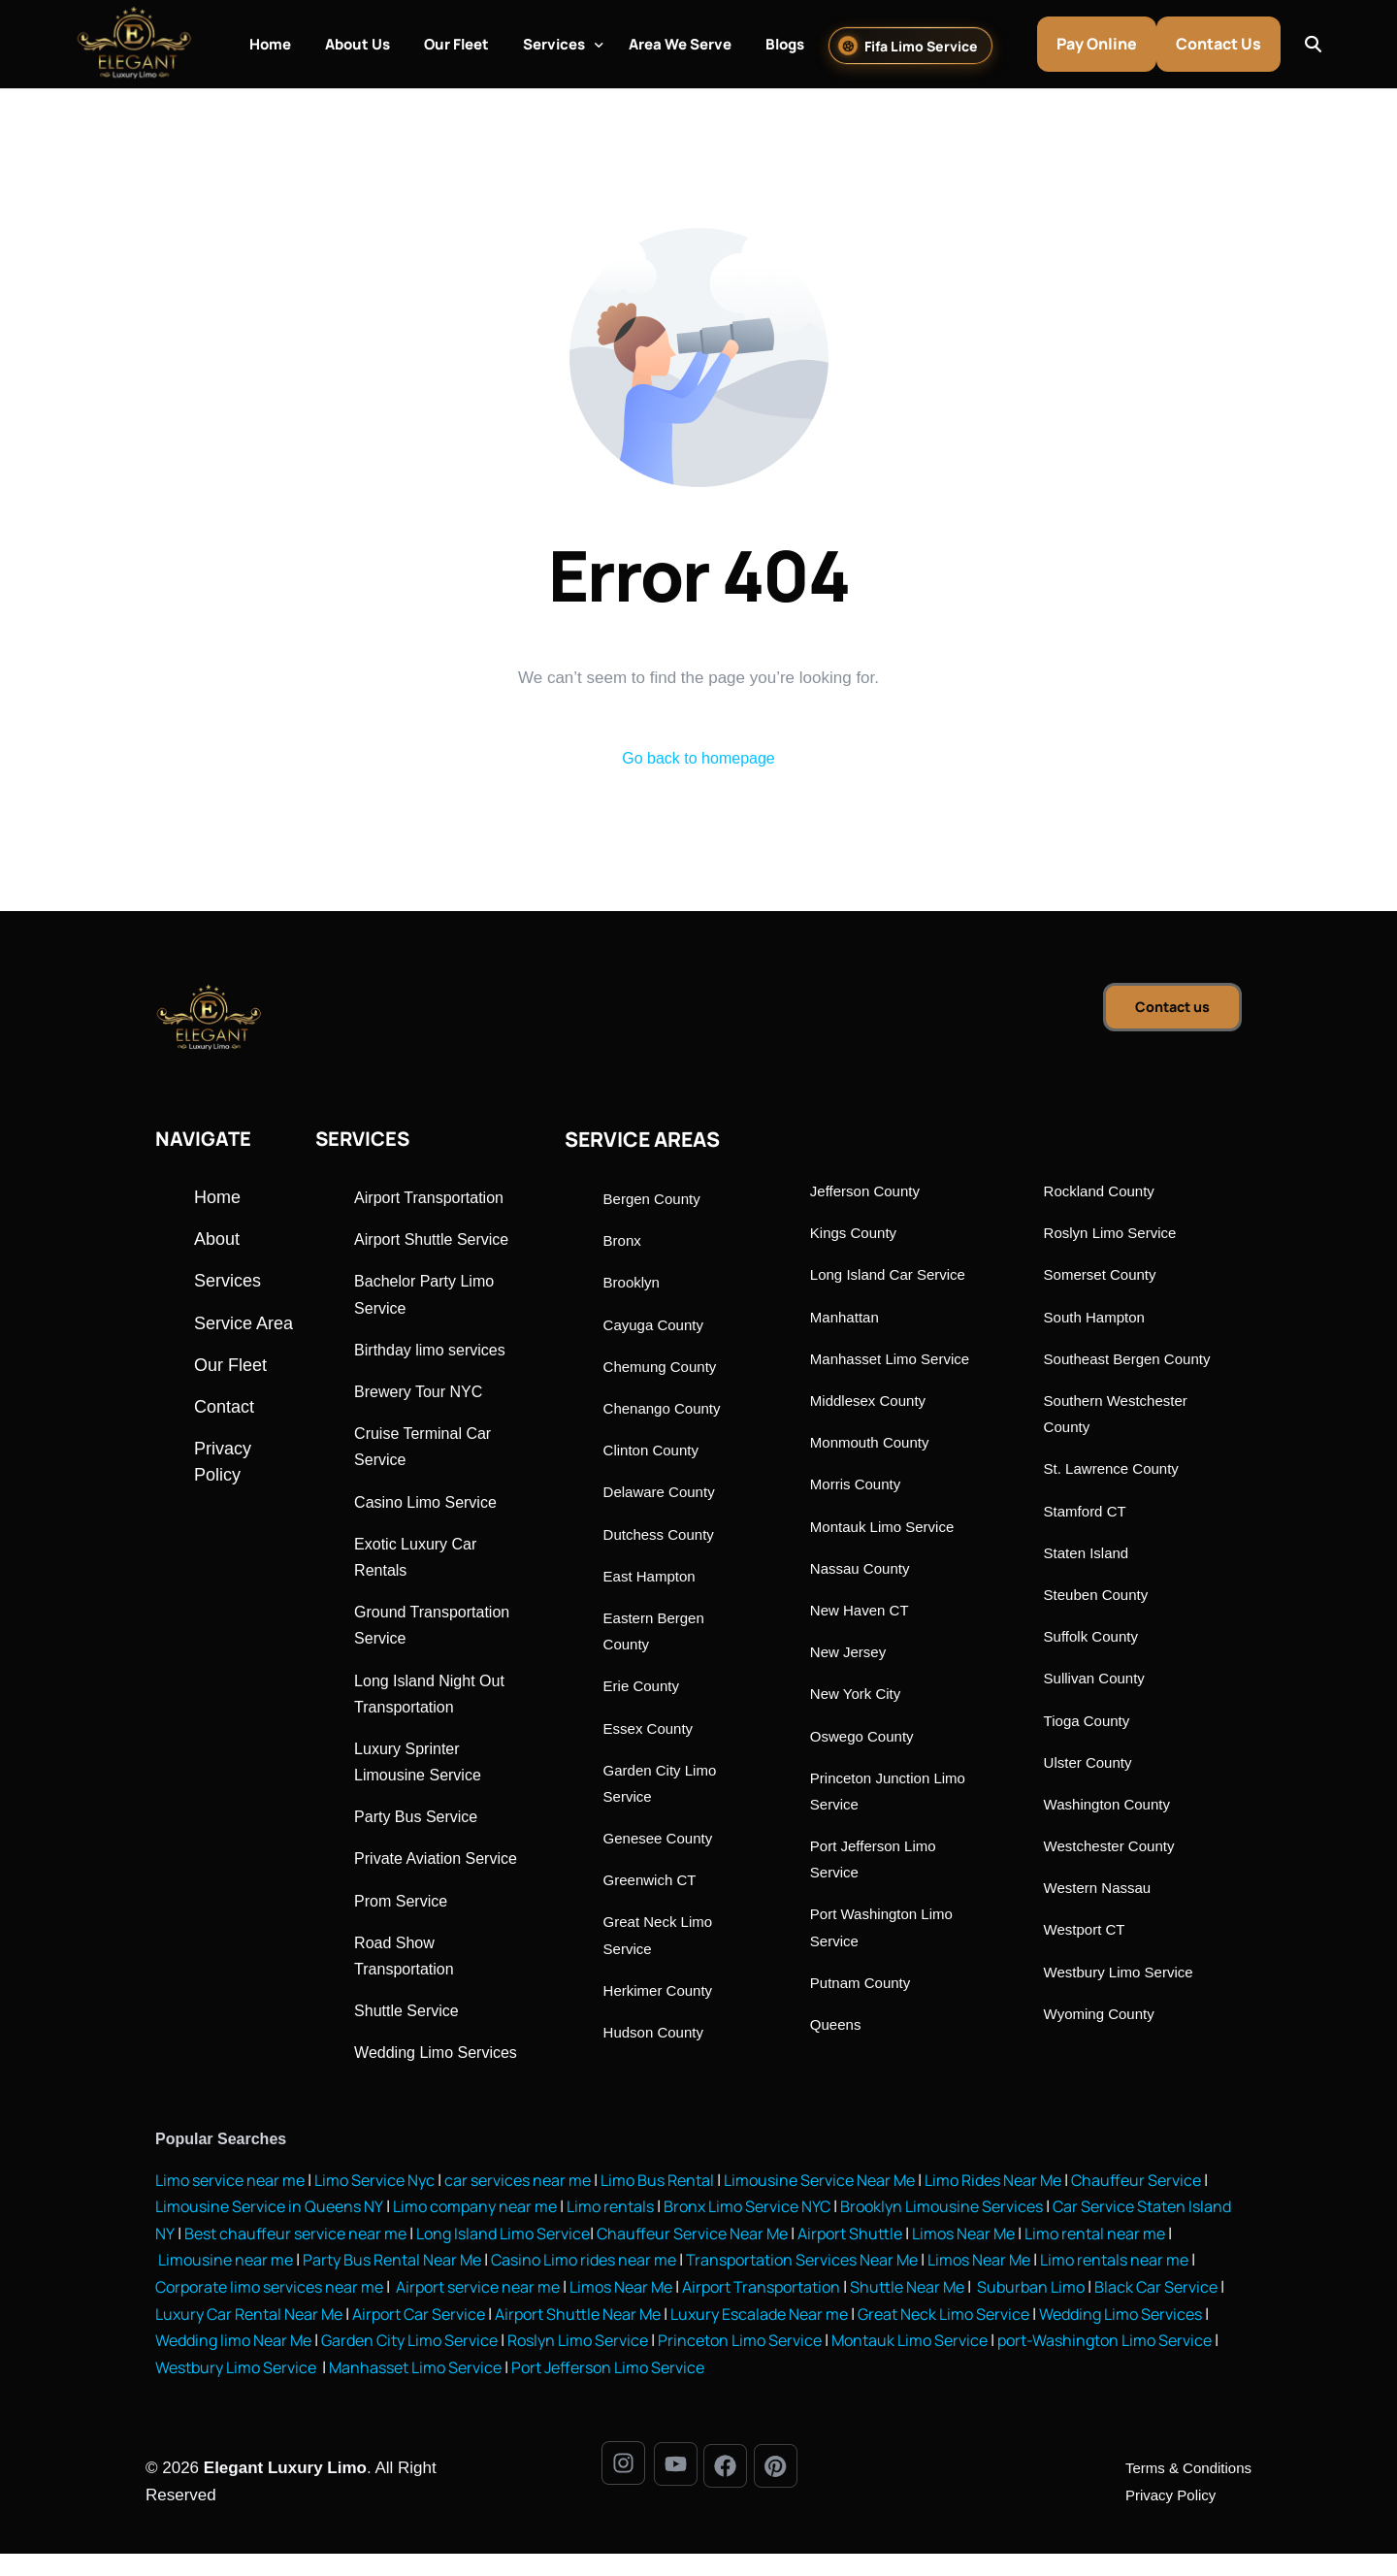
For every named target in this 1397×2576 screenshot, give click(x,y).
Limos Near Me (1162, 2258)
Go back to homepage (698, 759)
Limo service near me (233, 2205)
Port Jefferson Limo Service (975, 2390)
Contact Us (1226, 43)
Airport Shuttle (1042, 2258)
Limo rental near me (228, 2284)
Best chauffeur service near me (459, 2258)
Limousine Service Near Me (852, 2205)
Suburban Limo (211, 2337)
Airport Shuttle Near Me (859, 2337)
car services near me (535, 2205)
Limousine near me (381, 2284)
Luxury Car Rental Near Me (512, 2337)
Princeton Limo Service (1061, 2363)
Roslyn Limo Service (890, 2363)
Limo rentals (693, 2231)
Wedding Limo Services (347, 2363)
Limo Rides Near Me (1035, 2205)
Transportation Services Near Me (987, 2284)
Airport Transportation (961, 2310)
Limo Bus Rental (680, 2205)
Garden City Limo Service (712, 2363)
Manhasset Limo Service (772, 2390)
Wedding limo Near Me (526, 2363)
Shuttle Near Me (1115, 2310)
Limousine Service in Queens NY (340, 2231)
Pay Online (1104, 43)
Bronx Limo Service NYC (837, 2231)
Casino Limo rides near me (757, 2284)
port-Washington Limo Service (373, 2390)
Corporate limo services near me (441, 2310)
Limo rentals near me (232, 2310)
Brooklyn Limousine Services (1043, 2231)
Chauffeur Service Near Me (877, 2258)
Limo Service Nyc (385, 2205)
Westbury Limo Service (584, 2390)
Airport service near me (659, 2310)
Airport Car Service (691, 2337)
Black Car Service (340, 2337)
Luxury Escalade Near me (1050, 2337)
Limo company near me (554, 2231)
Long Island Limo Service (678, 2258)
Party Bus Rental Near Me (556, 2284)
